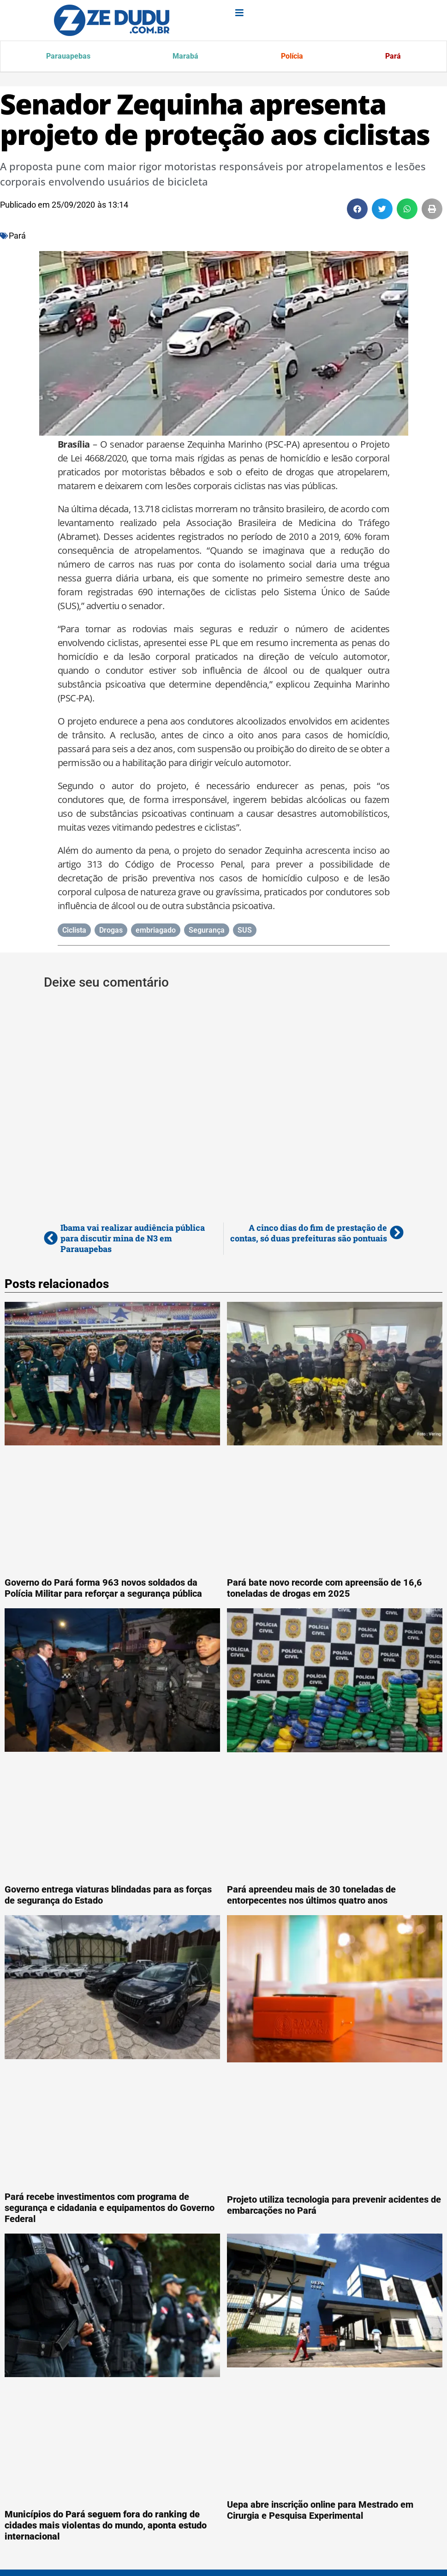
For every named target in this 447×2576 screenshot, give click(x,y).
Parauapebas (69, 57)
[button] (357, 210)
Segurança (207, 931)
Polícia (291, 57)
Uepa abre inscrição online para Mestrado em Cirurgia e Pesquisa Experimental (320, 2511)
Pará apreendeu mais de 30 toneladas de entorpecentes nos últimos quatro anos (311, 1896)
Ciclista (74, 931)
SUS (245, 931)
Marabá (186, 57)
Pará (392, 57)
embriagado (156, 931)
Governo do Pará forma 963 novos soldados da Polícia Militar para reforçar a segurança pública (103, 1589)
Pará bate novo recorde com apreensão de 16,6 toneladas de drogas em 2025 (324, 1589)
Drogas (111, 931)
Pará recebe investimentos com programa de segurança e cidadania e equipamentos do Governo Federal (110, 2209)
